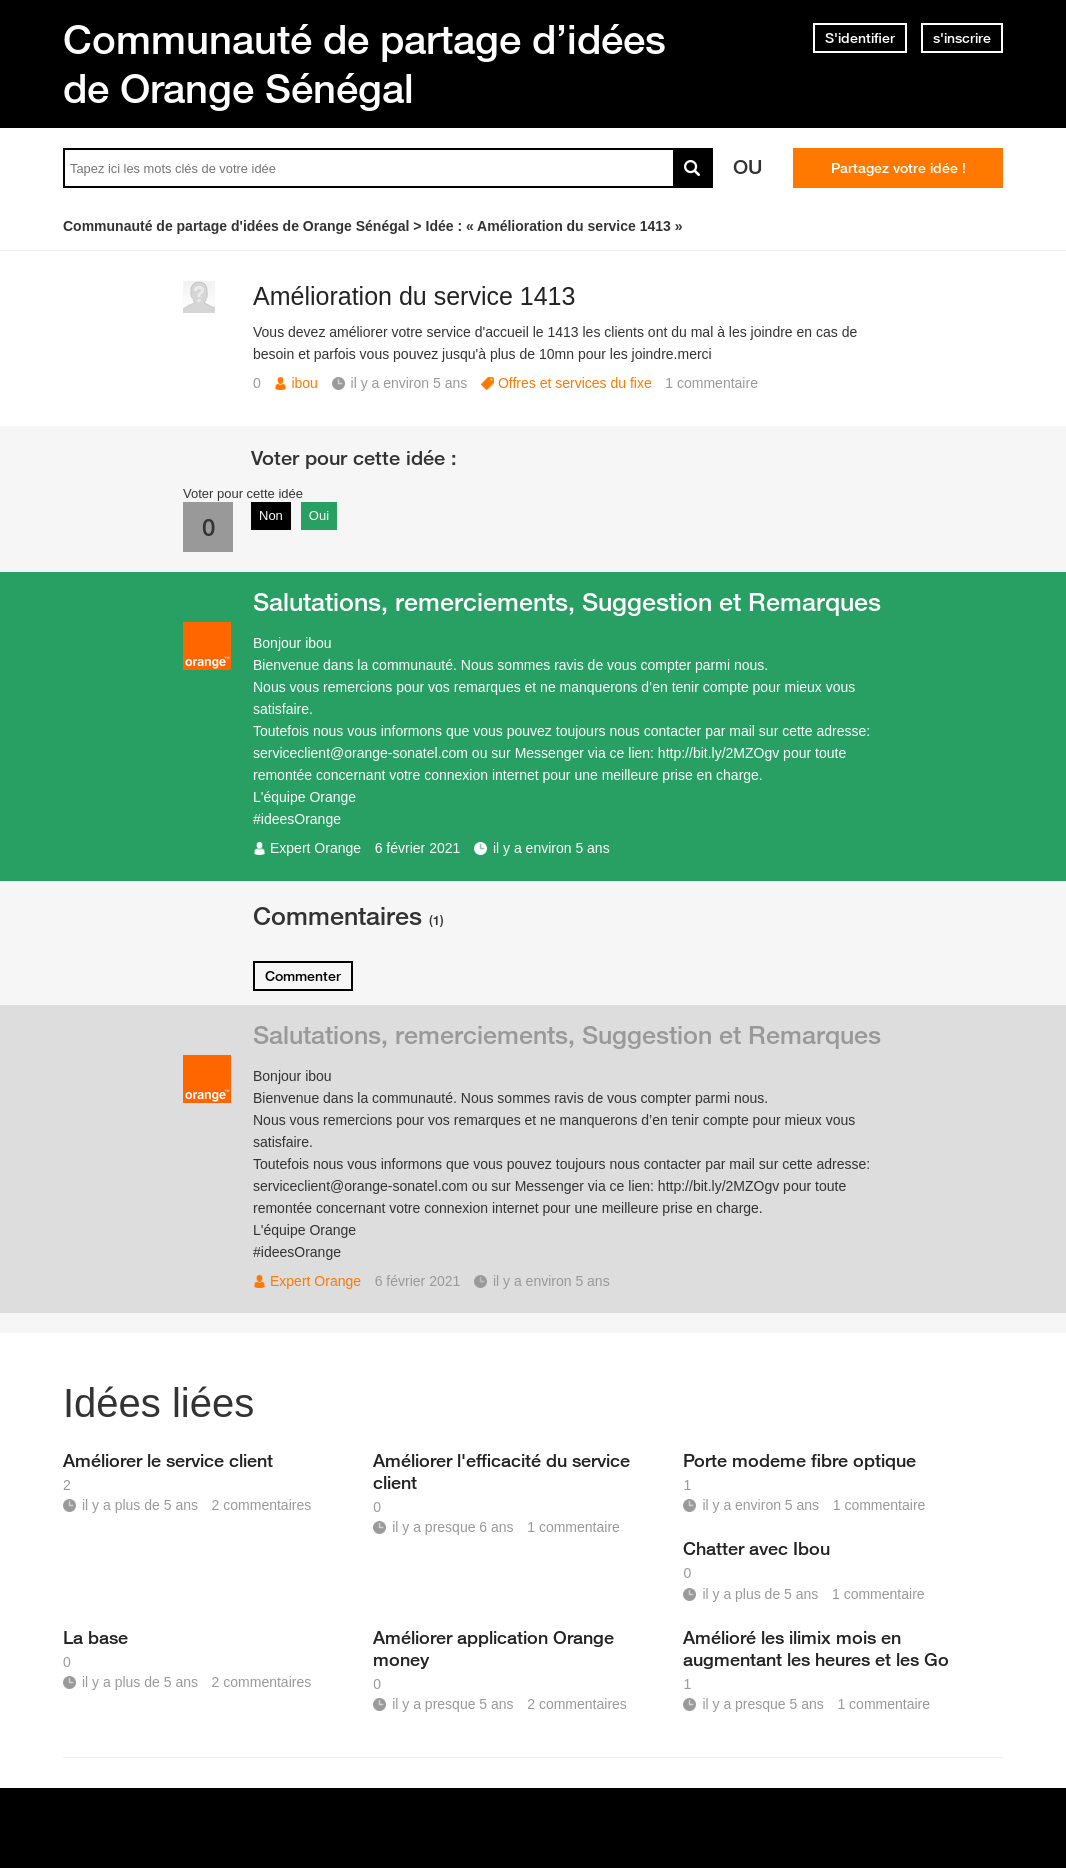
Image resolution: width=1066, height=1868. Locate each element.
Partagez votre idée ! (898, 168)
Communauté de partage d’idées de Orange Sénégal (364, 63)
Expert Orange (315, 848)
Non (271, 515)
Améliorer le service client (168, 1460)
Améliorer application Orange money (493, 1648)
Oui (319, 515)
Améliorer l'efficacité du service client (501, 1471)
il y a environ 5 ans (551, 848)
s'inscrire (962, 38)
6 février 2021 (418, 848)
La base (95, 1637)
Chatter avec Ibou (756, 1548)
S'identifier (860, 38)
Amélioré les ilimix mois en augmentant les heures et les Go (816, 1648)
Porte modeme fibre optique (799, 1460)
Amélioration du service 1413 (414, 296)
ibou (304, 383)
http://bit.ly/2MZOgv (718, 753)
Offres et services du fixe (575, 383)
